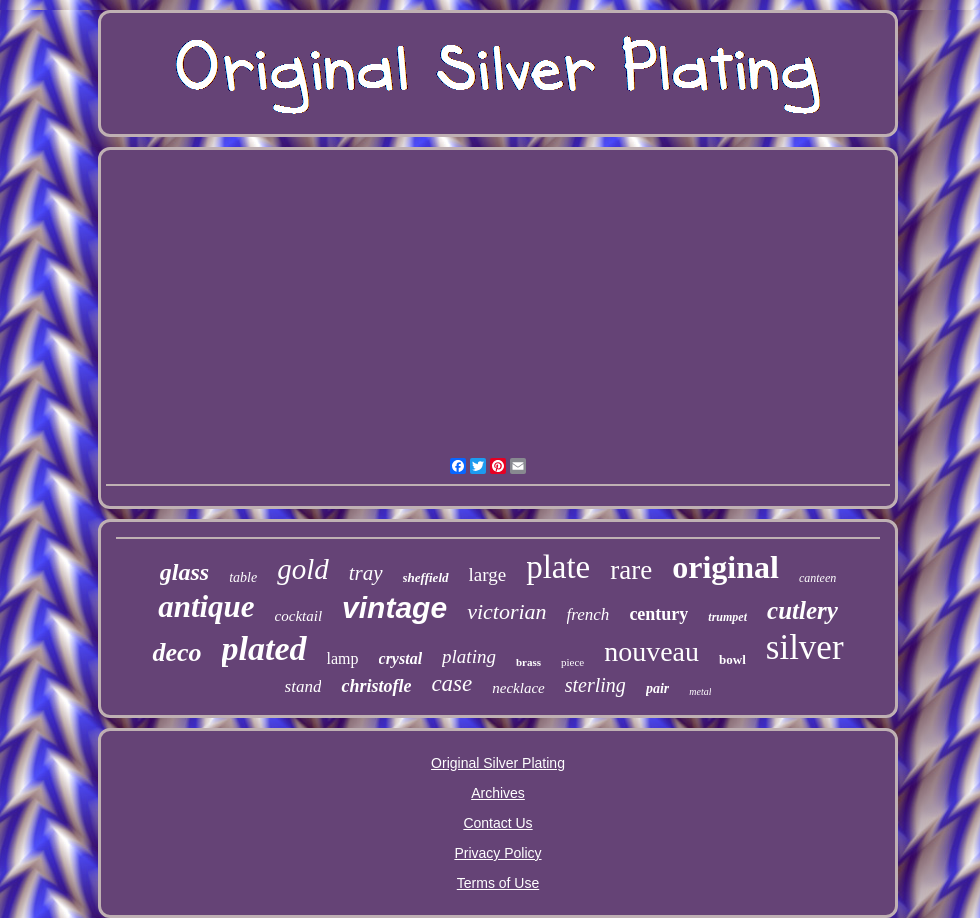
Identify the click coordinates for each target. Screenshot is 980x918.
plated (264, 648)
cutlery (802, 610)
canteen (817, 578)
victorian (506, 611)
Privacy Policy (497, 853)
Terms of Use (498, 883)
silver (805, 647)
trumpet (727, 617)
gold (303, 569)
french (588, 614)
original (725, 567)
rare (631, 570)
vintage (394, 607)
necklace (518, 688)
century (658, 614)
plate (558, 567)
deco (176, 652)
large (488, 574)
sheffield (426, 577)
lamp (343, 658)
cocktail (298, 616)
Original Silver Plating (498, 763)
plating (469, 656)
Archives (498, 793)
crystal (401, 658)
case (451, 683)
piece (572, 662)
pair (657, 688)
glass (184, 572)
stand (303, 686)
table (243, 577)
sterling (595, 685)
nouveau (651, 651)
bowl (732, 659)
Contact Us (497, 823)
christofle (376, 686)
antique (206, 606)
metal (700, 691)
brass (528, 662)
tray (366, 573)
